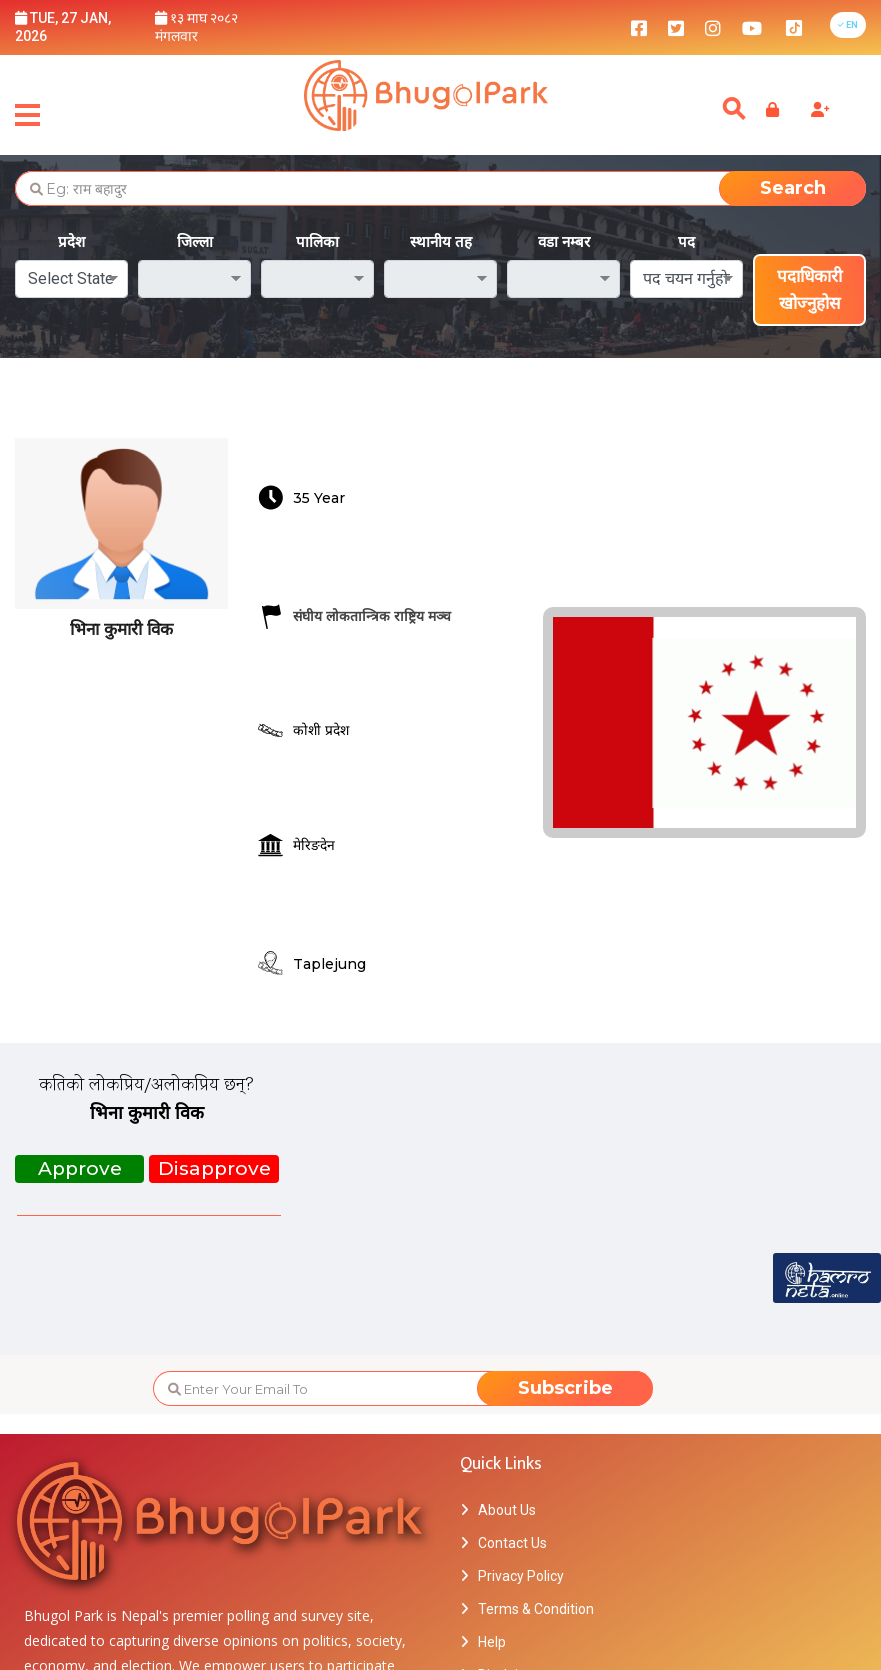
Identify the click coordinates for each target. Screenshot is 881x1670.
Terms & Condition (536, 1609)
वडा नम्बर (564, 241)
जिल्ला (195, 241)
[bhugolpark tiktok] (804, 27)
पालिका (317, 241)
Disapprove (214, 1168)
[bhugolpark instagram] (713, 27)
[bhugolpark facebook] (639, 27)
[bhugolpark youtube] (752, 27)
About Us (507, 1510)
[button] (848, 25)
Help (492, 1642)
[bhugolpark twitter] (676, 27)
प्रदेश (71, 241)
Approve (80, 1168)
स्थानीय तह (441, 241)
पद (686, 241)
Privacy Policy (521, 1576)
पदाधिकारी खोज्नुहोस (809, 289)
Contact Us (512, 1543)
